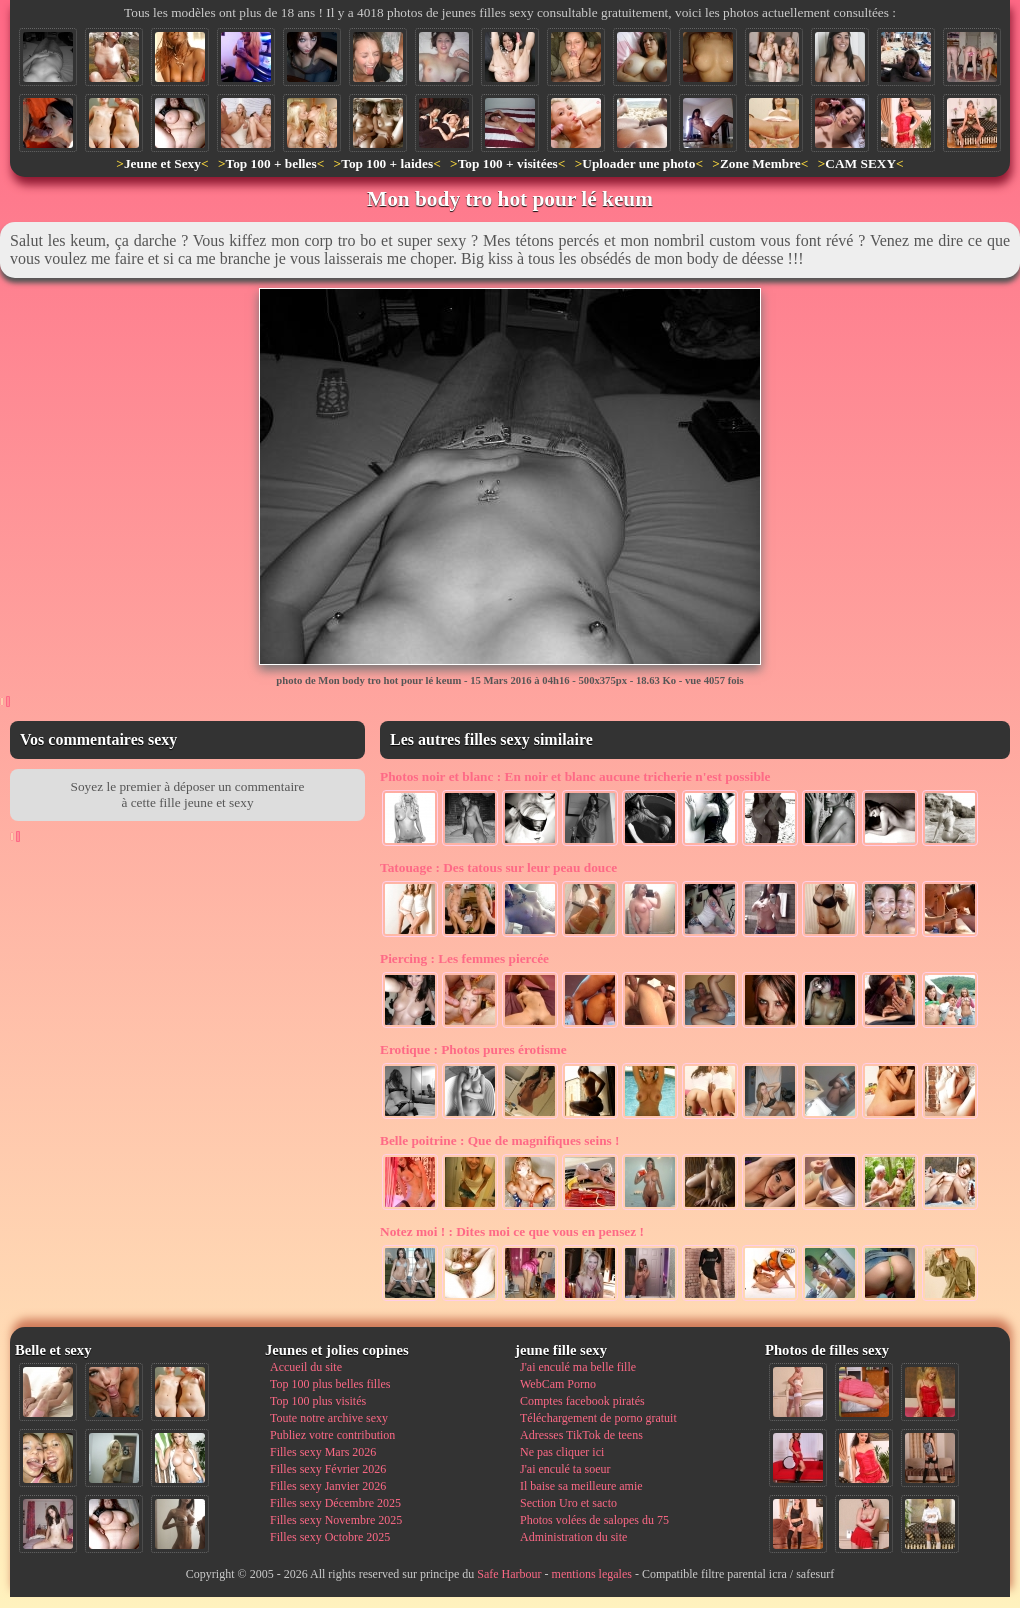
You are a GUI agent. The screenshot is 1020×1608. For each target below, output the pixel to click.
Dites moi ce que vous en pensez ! (512, 1231)
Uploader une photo (638, 163)
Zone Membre (760, 163)
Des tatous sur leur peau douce (498, 867)
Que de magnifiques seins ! (500, 1140)
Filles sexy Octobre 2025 (330, 1537)
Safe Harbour (509, 1574)
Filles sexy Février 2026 (328, 1469)
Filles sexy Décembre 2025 (335, 1503)
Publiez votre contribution (332, 1435)
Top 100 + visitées (508, 163)
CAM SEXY (860, 163)
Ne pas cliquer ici (562, 1452)
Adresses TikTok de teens (581, 1435)
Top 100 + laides (387, 163)
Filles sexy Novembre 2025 (336, 1520)
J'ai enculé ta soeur (565, 1469)
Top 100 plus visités (318, 1401)
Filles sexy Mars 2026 (323, 1452)
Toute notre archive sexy (329, 1418)
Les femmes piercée (464, 958)
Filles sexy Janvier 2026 (328, 1486)
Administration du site (573, 1537)
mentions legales (592, 1574)
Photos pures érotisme (473, 1049)
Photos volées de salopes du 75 (594, 1520)
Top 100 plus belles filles (330, 1384)
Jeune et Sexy (162, 163)
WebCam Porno (558, 1384)
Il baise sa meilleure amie (581, 1486)
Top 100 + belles (270, 163)
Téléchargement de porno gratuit (598, 1418)
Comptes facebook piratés (582, 1401)
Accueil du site (306, 1367)
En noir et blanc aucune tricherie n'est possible (575, 776)
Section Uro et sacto (568, 1503)
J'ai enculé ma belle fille (578, 1367)
